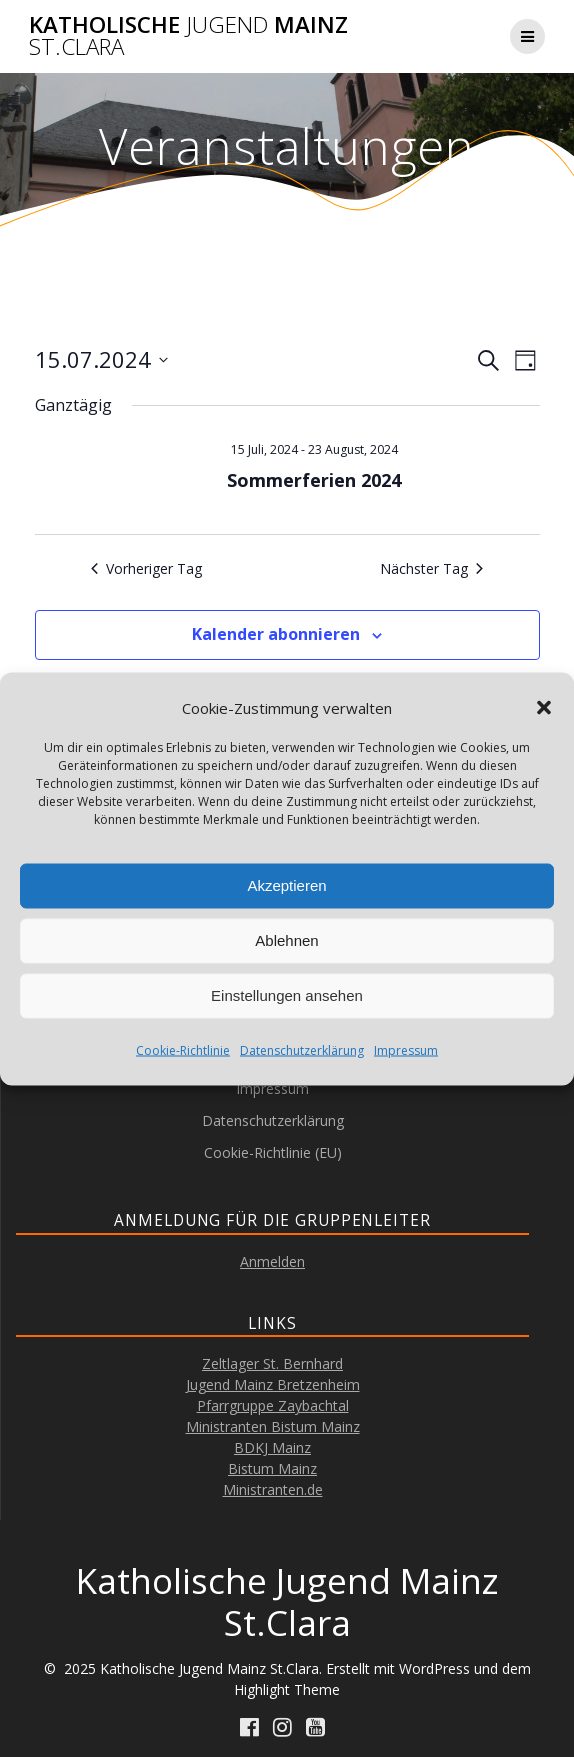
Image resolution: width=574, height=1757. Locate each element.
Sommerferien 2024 (314, 480)
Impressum (406, 1049)
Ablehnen (286, 940)
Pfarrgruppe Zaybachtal (273, 1405)
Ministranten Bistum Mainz (273, 1426)
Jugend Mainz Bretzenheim (273, 1384)
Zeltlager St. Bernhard (272, 1363)
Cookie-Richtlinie (183, 1049)
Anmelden (272, 1261)
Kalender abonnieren (276, 634)
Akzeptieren (286, 885)
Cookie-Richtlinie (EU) (273, 1152)
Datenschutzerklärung (302, 1049)
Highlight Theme (287, 1689)
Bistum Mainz (272, 1468)
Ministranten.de (273, 1489)
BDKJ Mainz (272, 1447)
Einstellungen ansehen (287, 995)
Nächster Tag (431, 568)
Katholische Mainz (188, 36)
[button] (544, 708)
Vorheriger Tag (146, 568)
